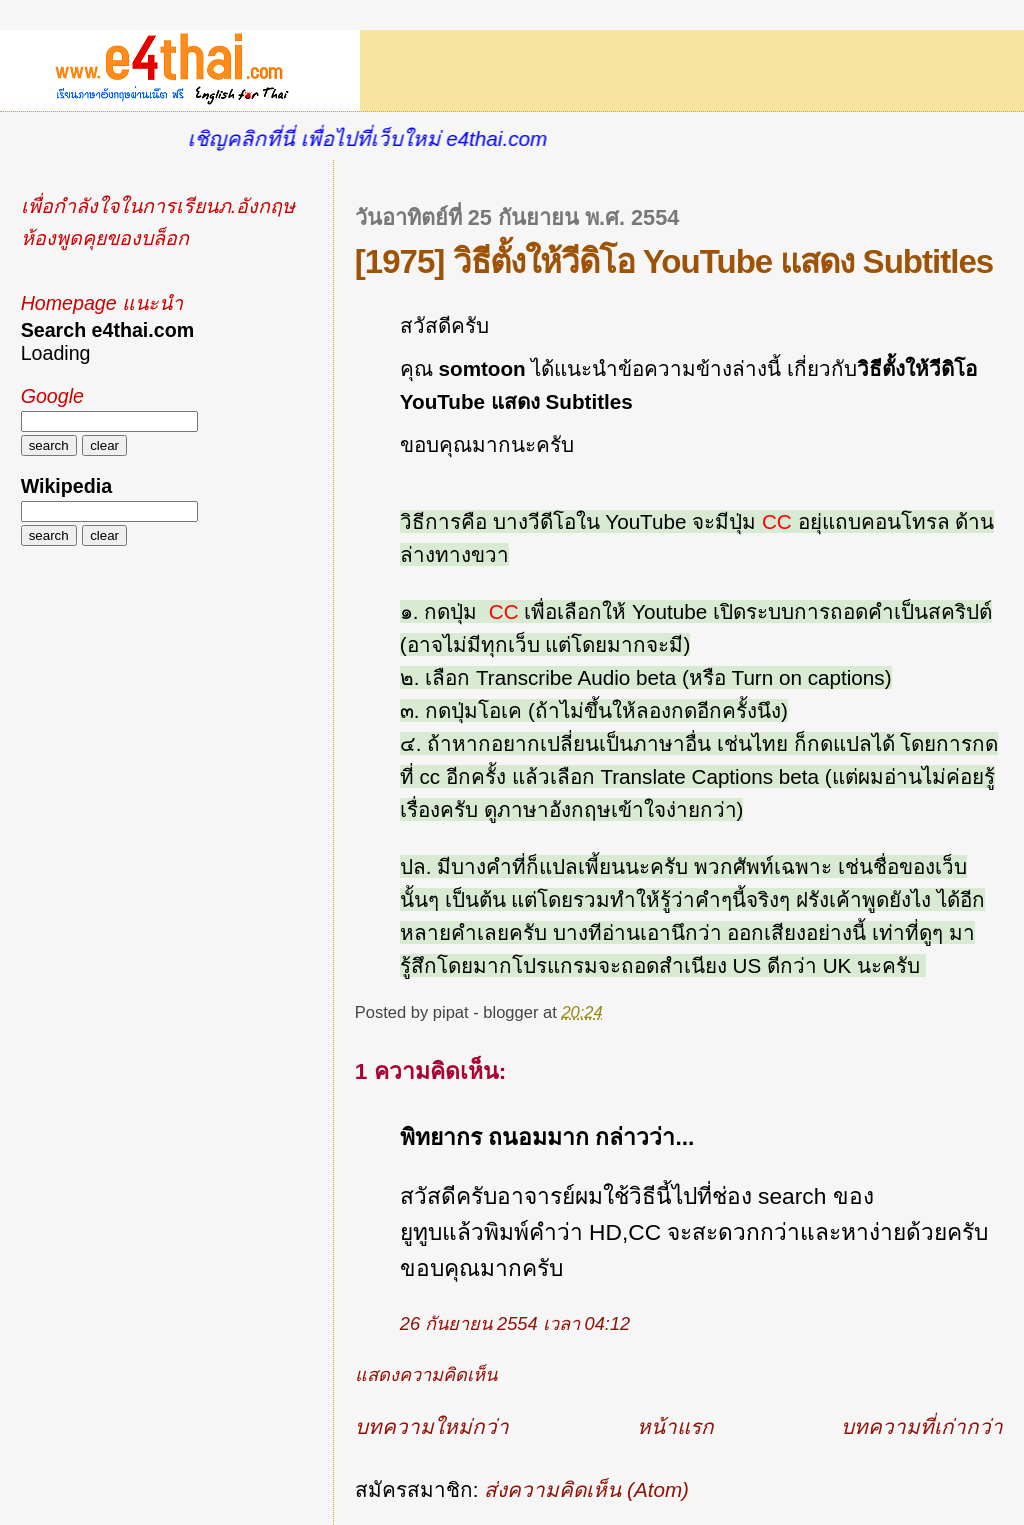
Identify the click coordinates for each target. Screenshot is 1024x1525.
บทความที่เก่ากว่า (922, 1426)
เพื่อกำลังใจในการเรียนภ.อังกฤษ (158, 206)
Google (52, 396)
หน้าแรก (675, 1426)
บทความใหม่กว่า (432, 1426)
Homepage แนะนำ (102, 303)
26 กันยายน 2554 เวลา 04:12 (515, 1324)
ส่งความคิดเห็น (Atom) (586, 1489)
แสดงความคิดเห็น (426, 1375)
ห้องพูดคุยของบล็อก (105, 238)
